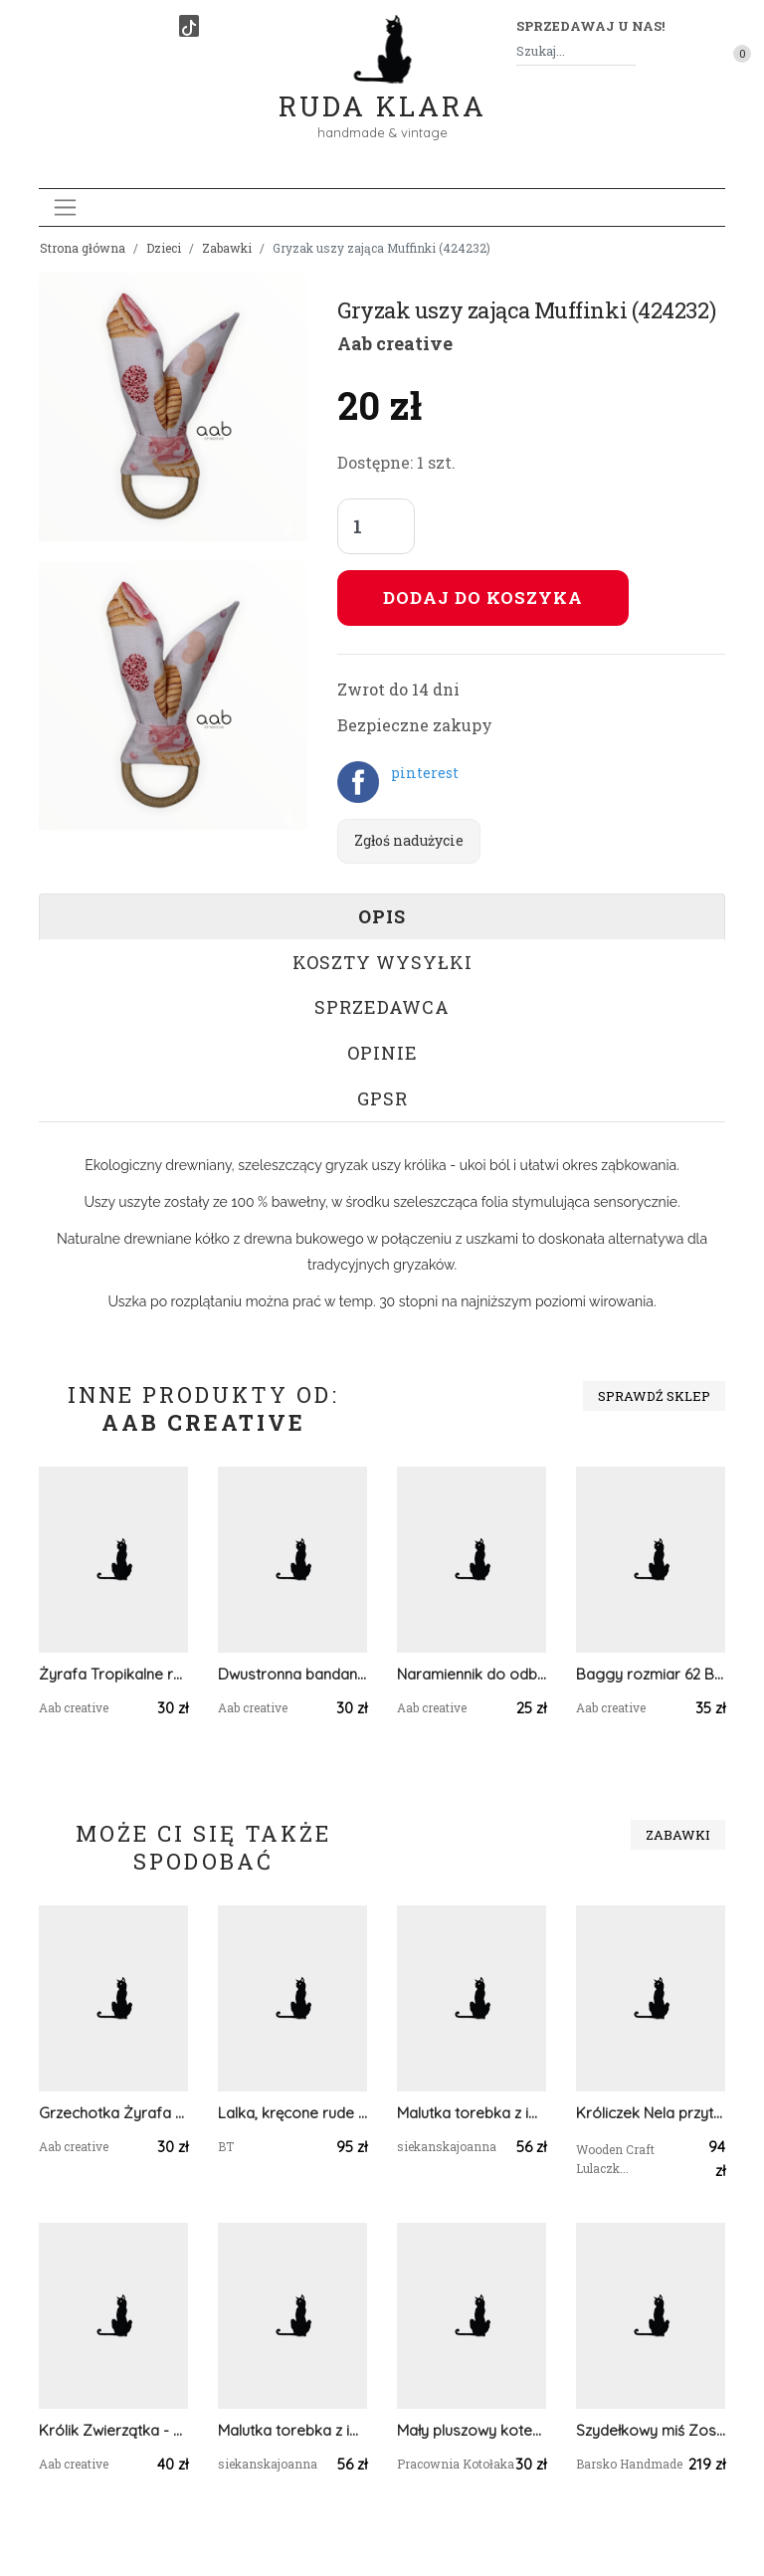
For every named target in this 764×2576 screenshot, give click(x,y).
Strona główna (82, 248)
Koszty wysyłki (382, 962)
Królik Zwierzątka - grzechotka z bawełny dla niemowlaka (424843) (113, 2430)
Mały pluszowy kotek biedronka (471, 2430)
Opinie (382, 1053)
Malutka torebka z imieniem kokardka (471, 2112)
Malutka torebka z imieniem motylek (292, 2430)
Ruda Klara (382, 90)
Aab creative (395, 343)
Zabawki (227, 248)
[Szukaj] (628, 51)
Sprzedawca (382, 1007)
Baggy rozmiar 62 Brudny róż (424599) (650, 1674)
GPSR (382, 1098)
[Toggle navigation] (65, 207)
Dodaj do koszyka (483, 597)
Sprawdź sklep (654, 1396)
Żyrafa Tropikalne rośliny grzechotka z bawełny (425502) (113, 1674)
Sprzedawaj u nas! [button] (590, 26)
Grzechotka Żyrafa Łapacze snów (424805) (113, 2112)
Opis (382, 916)
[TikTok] (189, 26)
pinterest (425, 772)
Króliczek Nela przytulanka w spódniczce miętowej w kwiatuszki (650, 2112)
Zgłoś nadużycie (409, 840)
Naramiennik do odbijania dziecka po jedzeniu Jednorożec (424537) (471, 1674)
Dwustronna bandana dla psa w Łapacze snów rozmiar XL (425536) (292, 1674)
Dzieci (163, 248)
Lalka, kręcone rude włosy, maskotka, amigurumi (292, 2112)
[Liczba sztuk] (376, 526)
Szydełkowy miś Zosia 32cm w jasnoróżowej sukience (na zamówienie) (650, 2430)
